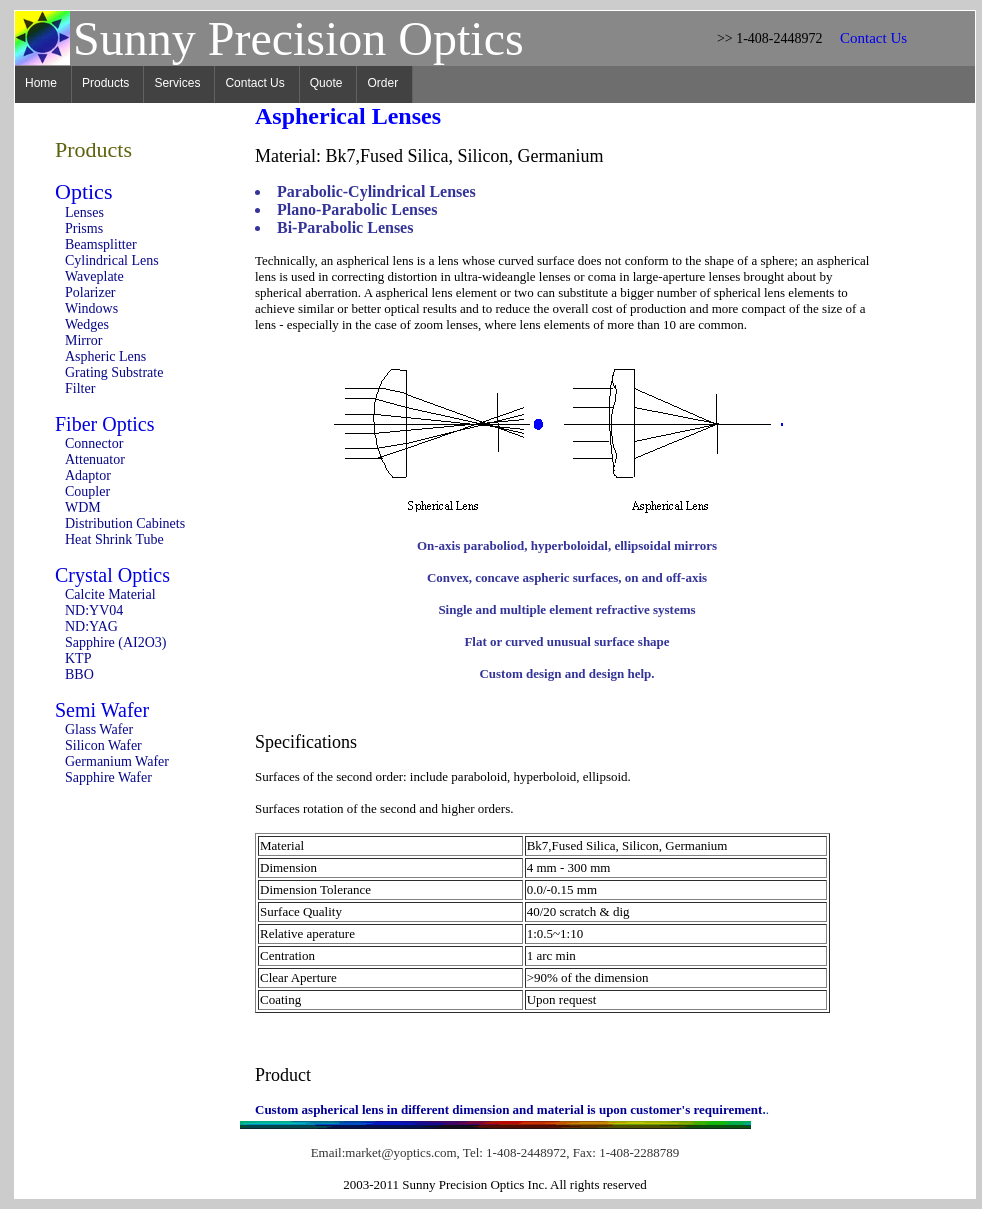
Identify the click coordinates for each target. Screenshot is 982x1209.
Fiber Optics (104, 424)
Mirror (83, 340)
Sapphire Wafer (108, 777)
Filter (80, 388)
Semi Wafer (102, 710)
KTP (78, 658)
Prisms (84, 228)
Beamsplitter (101, 244)
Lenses (84, 212)
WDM (83, 507)
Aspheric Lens (105, 356)
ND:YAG (91, 626)
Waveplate (94, 276)
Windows (91, 308)
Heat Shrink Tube (114, 539)
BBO (79, 674)
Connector (94, 443)
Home (41, 83)
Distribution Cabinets (125, 523)
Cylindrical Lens (112, 260)
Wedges (87, 324)
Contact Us (254, 83)
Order (382, 83)
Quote (326, 83)
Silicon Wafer (103, 745)
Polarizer (90, 292)
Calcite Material (110, 594)
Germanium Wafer (117, 761)
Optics (83, 191)
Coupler (87, 491)
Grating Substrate (114, 372)
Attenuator (95, 459)
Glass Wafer (99, 729)
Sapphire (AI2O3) (115, 642)
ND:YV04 (94, 610)
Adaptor (88, 475)
